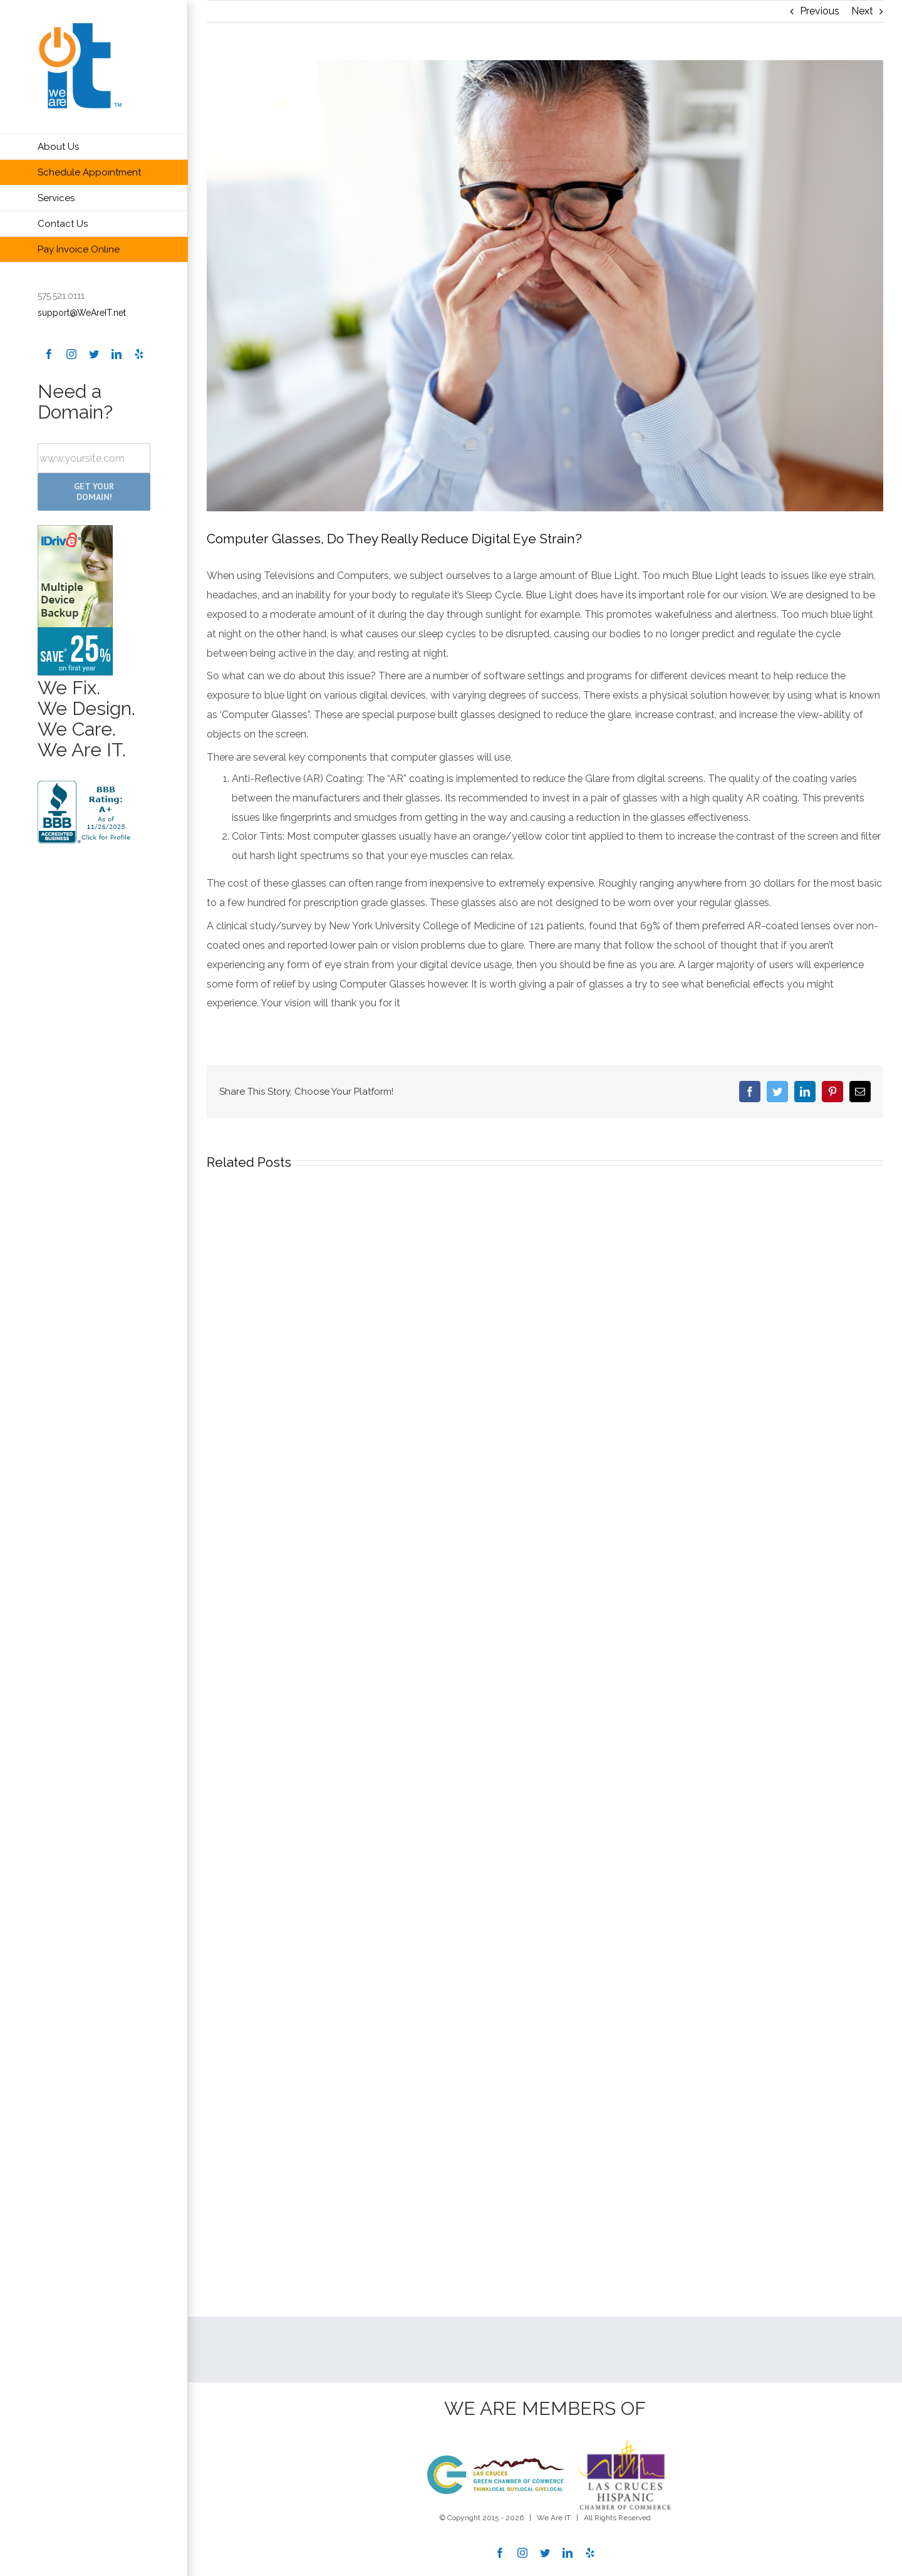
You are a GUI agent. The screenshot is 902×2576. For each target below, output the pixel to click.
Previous (819, 11)
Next (862, 11)
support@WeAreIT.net (82, 313)
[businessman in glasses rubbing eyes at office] (545, 285)
